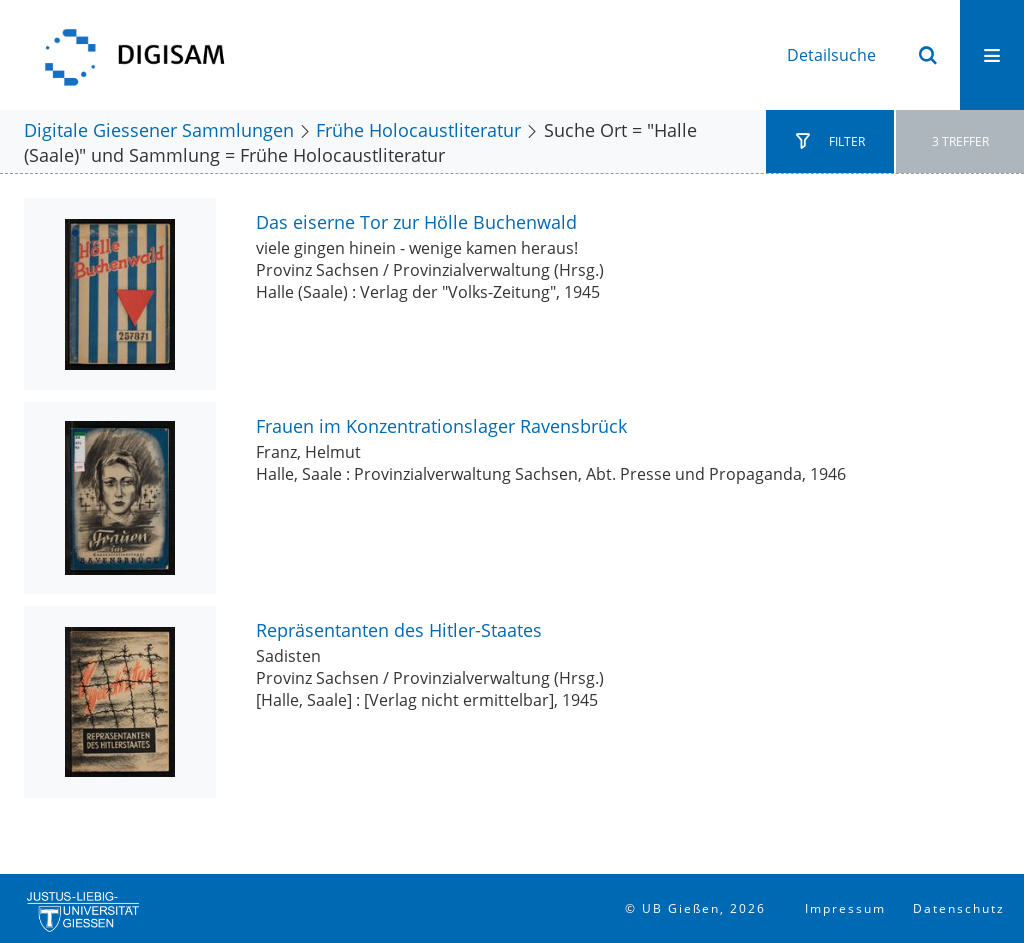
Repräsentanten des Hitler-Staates (399, 629)
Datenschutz (959, 908)
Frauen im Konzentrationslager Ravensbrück (441, 425)
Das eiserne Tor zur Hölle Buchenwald (416, 221)
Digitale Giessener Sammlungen (159, 129)
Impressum (845, 908)
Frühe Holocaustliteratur (418, 129)
